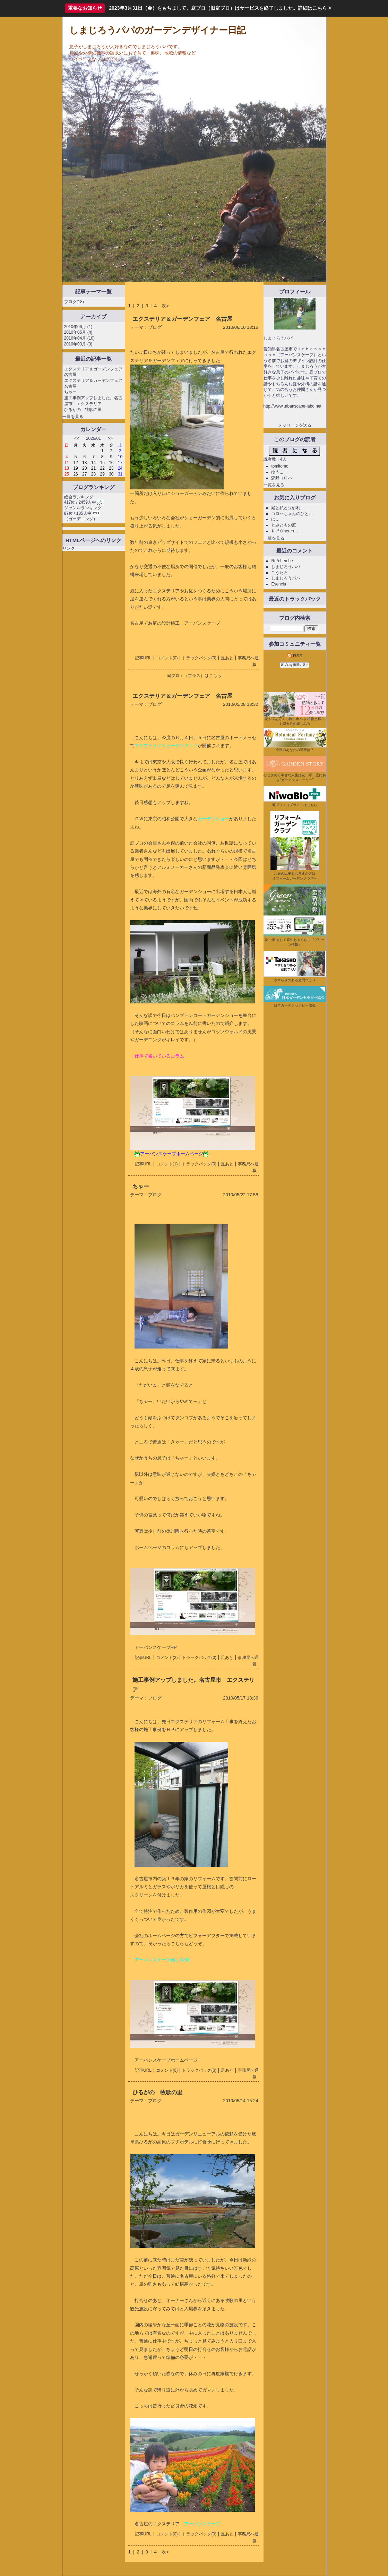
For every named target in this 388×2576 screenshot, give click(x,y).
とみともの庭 (283, 525)
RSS (294, 655)
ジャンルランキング (83, 507)
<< (76, 438)
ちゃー (70, 392)
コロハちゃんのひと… (292, 513)
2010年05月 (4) (78, 332)
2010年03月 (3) (78, 344)
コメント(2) (167, 1657)
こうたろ (279, 572)
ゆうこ (277, 472)
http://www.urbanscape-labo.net (292, 406)
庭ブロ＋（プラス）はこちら (194, 675)
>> (110, 438)
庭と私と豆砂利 (285, 507)
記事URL (143, 658)
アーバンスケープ (202, 623)
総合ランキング (78, 497)
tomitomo (279, 466)
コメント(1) (167, 1164)
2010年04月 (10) (79, 338)
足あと (227, 658)
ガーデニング (80, 518)
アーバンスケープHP (156, 1647)
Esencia (278, 584)
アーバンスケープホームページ (166, 2060)
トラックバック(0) (199, 658)
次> (165, 305)
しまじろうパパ (285, 566)
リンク (68, 548)
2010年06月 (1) (78, 326)
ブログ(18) (74, 301)
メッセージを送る (294, 425)
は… (275, 519)
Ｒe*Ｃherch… (284, 531)
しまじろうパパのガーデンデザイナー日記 (157, 30)
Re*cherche (282, 560)
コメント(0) (167, 658)
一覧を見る (72, 416)
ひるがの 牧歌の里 (83, 409)
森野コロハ (281, 478)
